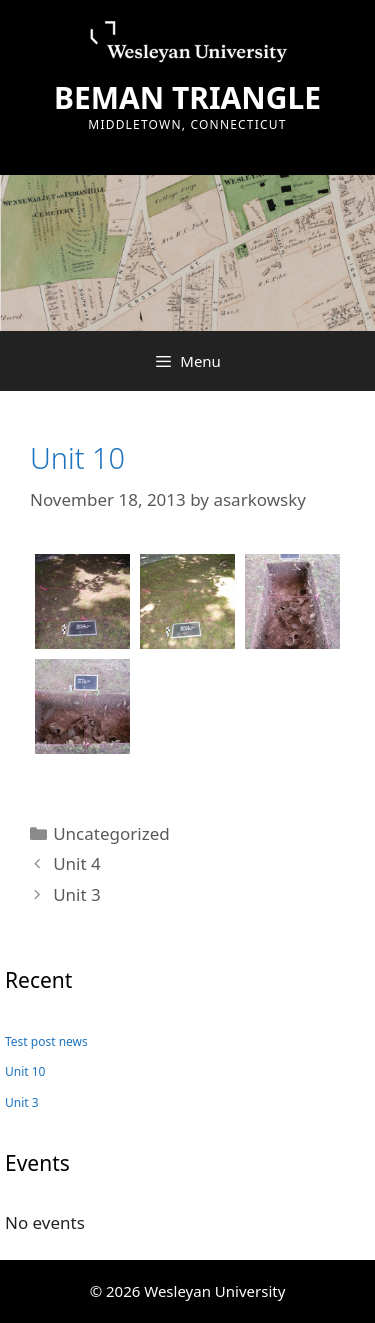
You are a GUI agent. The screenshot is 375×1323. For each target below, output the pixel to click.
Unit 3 (77, 894)
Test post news (46, 1041)
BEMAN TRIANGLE (187, 97)
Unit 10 (77, 457)
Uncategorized (111, 833)
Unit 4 (77, 863)
